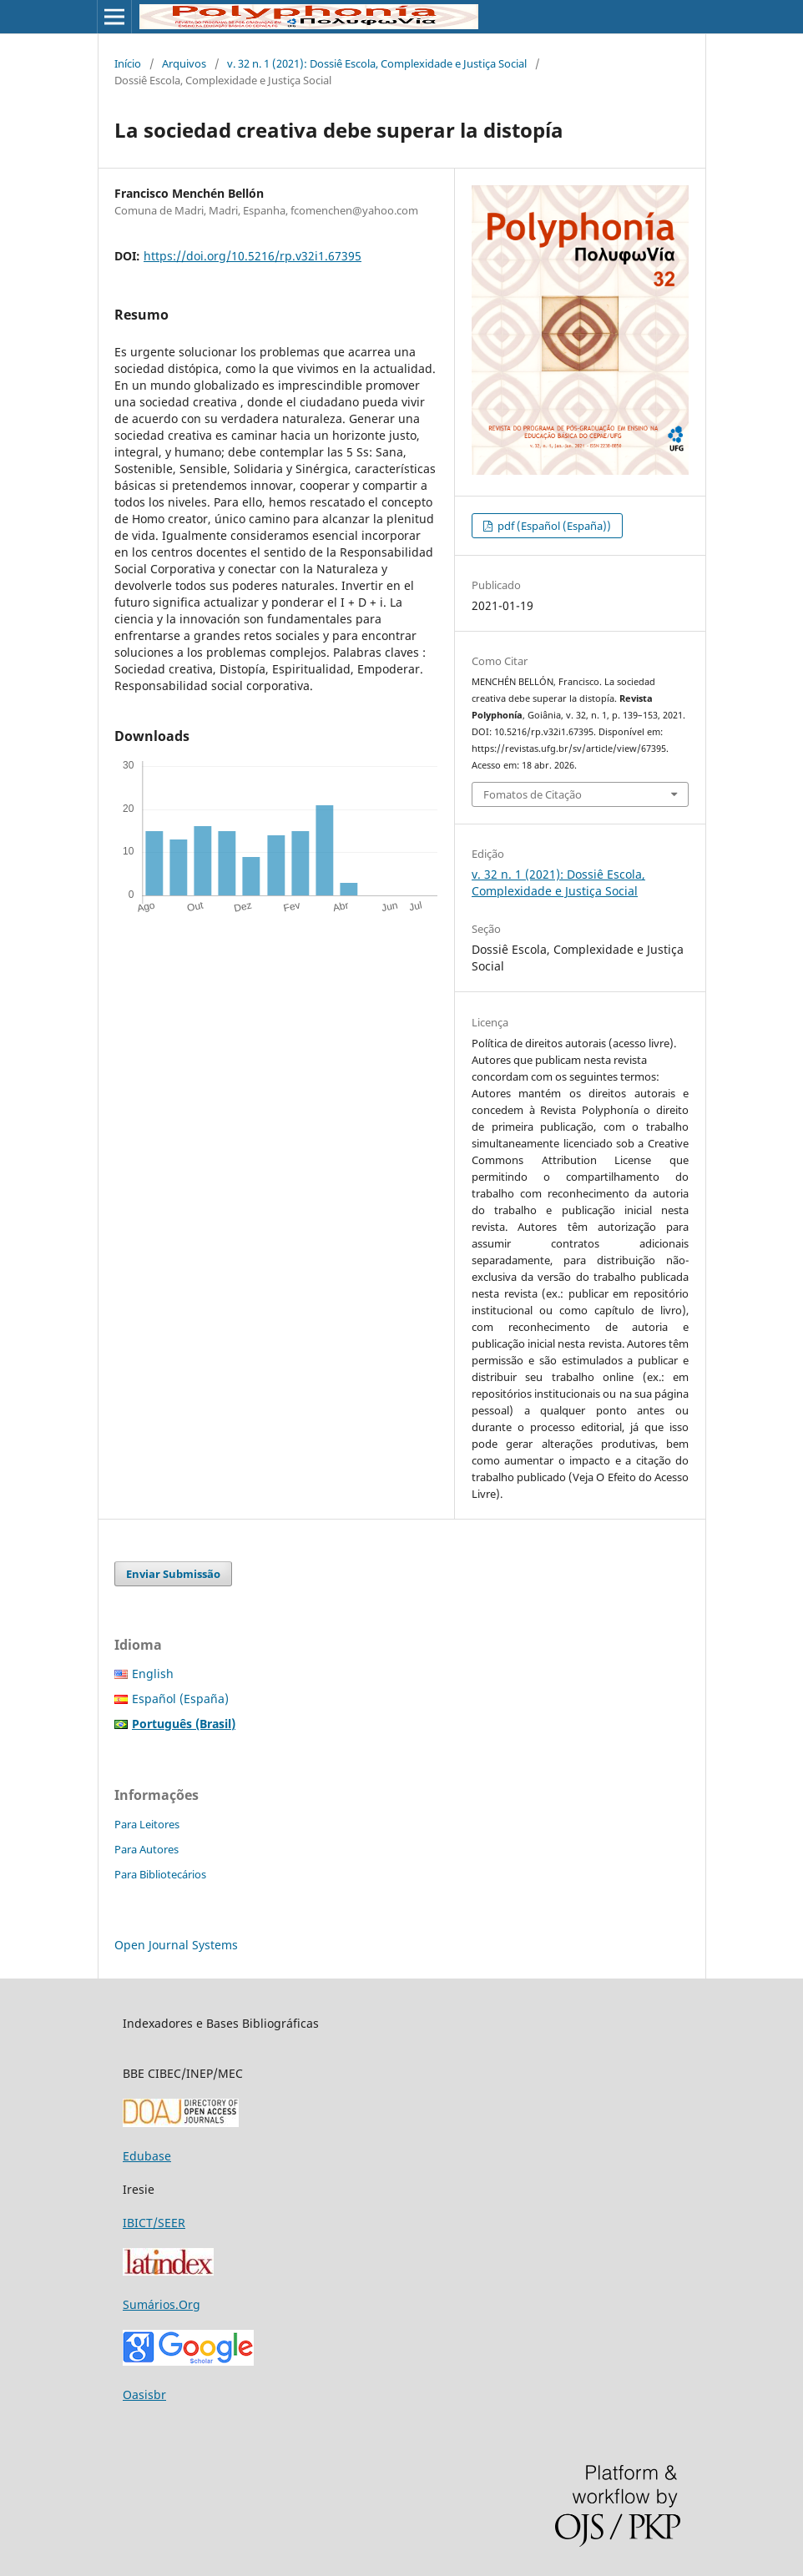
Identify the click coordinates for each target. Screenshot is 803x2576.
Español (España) (180, 1698)
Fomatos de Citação (532, 794)
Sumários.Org (161, 2304)
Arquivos (184, 63)
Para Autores (146, 1849)
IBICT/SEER (154, 2223)
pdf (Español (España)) (553, 525)
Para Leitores (146, 1824)
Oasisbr (144, 2394)
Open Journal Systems (176, 1945)
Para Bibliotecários (160, 1874)
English (153, 1673)
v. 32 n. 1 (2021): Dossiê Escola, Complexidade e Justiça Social (377, 63)
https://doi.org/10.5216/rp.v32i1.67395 (252, 256)
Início (127, 63)
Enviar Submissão (173, 1573)
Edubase (147, 2156)
